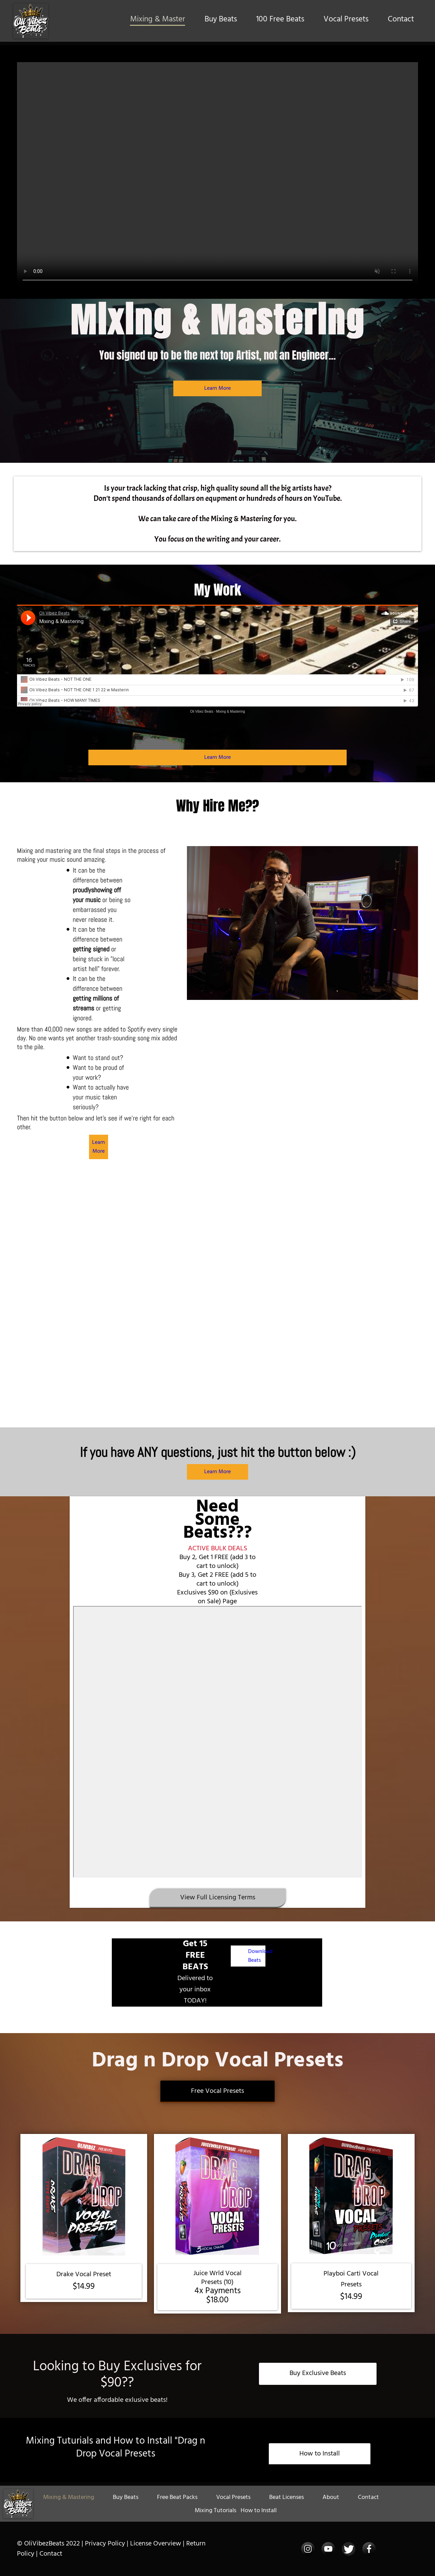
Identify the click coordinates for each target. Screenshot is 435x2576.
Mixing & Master (157, 19)
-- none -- (217, 1742)
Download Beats (260, 1956)
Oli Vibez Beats (201, 711)
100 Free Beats (280, 19)
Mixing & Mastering (230, 711)
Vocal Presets (346, 19)
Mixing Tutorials (215, 2511)
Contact (401, 19)
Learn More (217, 388)
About (331, 2497)
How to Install (259, 2511)
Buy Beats (221, 19)
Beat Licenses (286, 2497)
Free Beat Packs (177, 2497)
